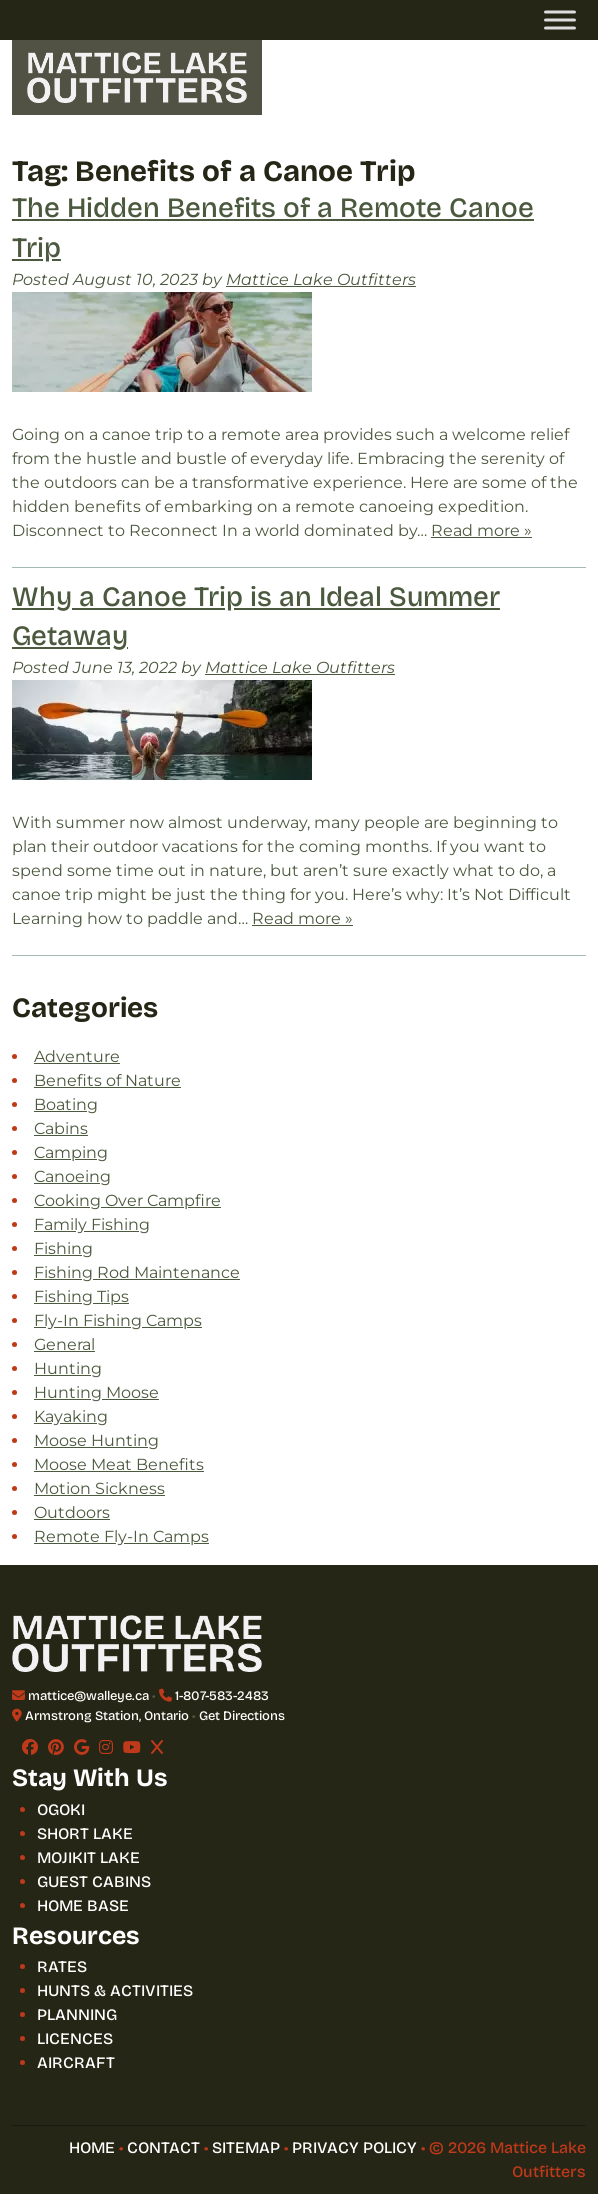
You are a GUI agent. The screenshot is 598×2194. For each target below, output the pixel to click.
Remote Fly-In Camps (121, 1536)
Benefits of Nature (107, 1080)
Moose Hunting (96, 1440)
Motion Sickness (99, 1488)
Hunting (68, 1368)
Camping (71, 1152)
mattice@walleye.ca (88, 1696)
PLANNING (77, 2014)
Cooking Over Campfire (127, 1200)
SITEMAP (246, 2147)
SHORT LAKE (85, 1833)
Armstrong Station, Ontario (107, 1716)
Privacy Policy (354, 2147)
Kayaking (71, 1416)
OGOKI (61, 1809)
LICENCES (75, 2038)
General (64, 1344)
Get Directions (242, 1716)
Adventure (77, 1056)
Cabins (61, 1128)
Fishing (63, 1248)
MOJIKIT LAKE (88, 1857)
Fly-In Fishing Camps (118, 1320)
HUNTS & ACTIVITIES (115, 1990)
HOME (92, 2147)
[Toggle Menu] (560, 19)
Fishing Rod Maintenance (137, 1272)
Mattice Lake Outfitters (321, 279)
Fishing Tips (81, 1296)
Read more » (481, 530)
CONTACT (163, 2147)
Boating (66, 1104)
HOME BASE (83, 1905)
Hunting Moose (96, 1392)
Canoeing (72, 1176)
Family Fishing (92, 1224)
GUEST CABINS (94, 1881)
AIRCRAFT (76, 2062)
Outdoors (72, 1512)
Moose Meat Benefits (119, 1464)
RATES (62, 1966)
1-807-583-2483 (222, 1696)
